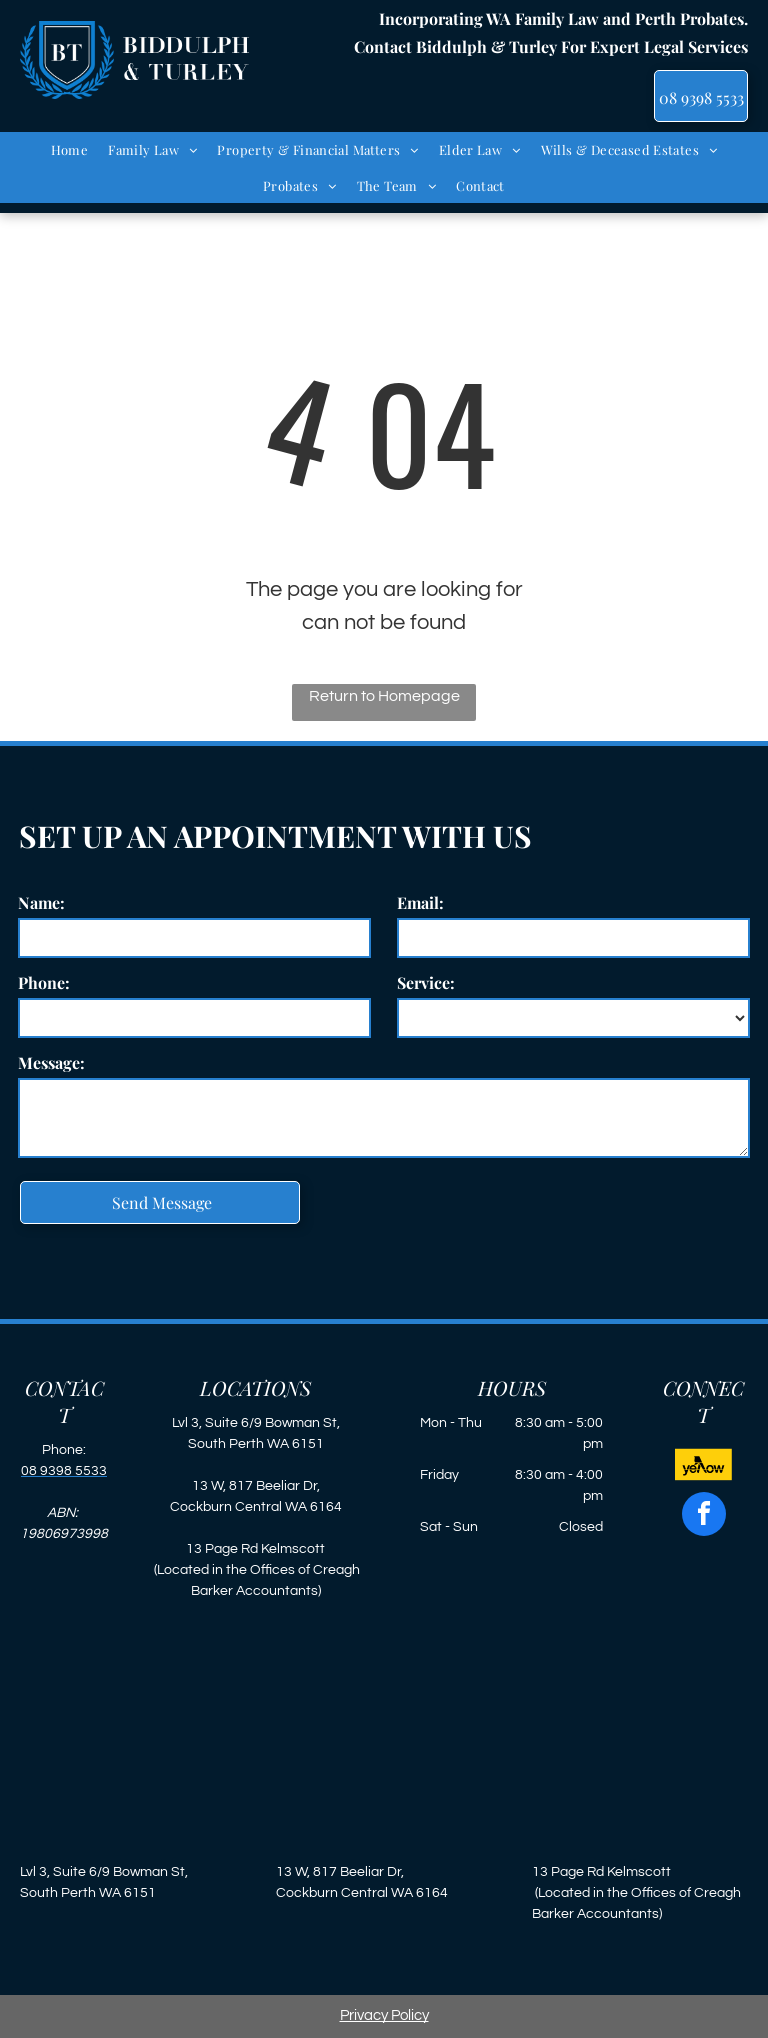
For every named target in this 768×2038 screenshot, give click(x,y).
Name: (41, 902)
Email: (420, 902)
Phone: (44, 982)
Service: (426, 982)
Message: (51, 1062)
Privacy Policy (384, 2015)
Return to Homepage (384, 696)
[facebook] (704, 1516)
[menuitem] (70, 150)
